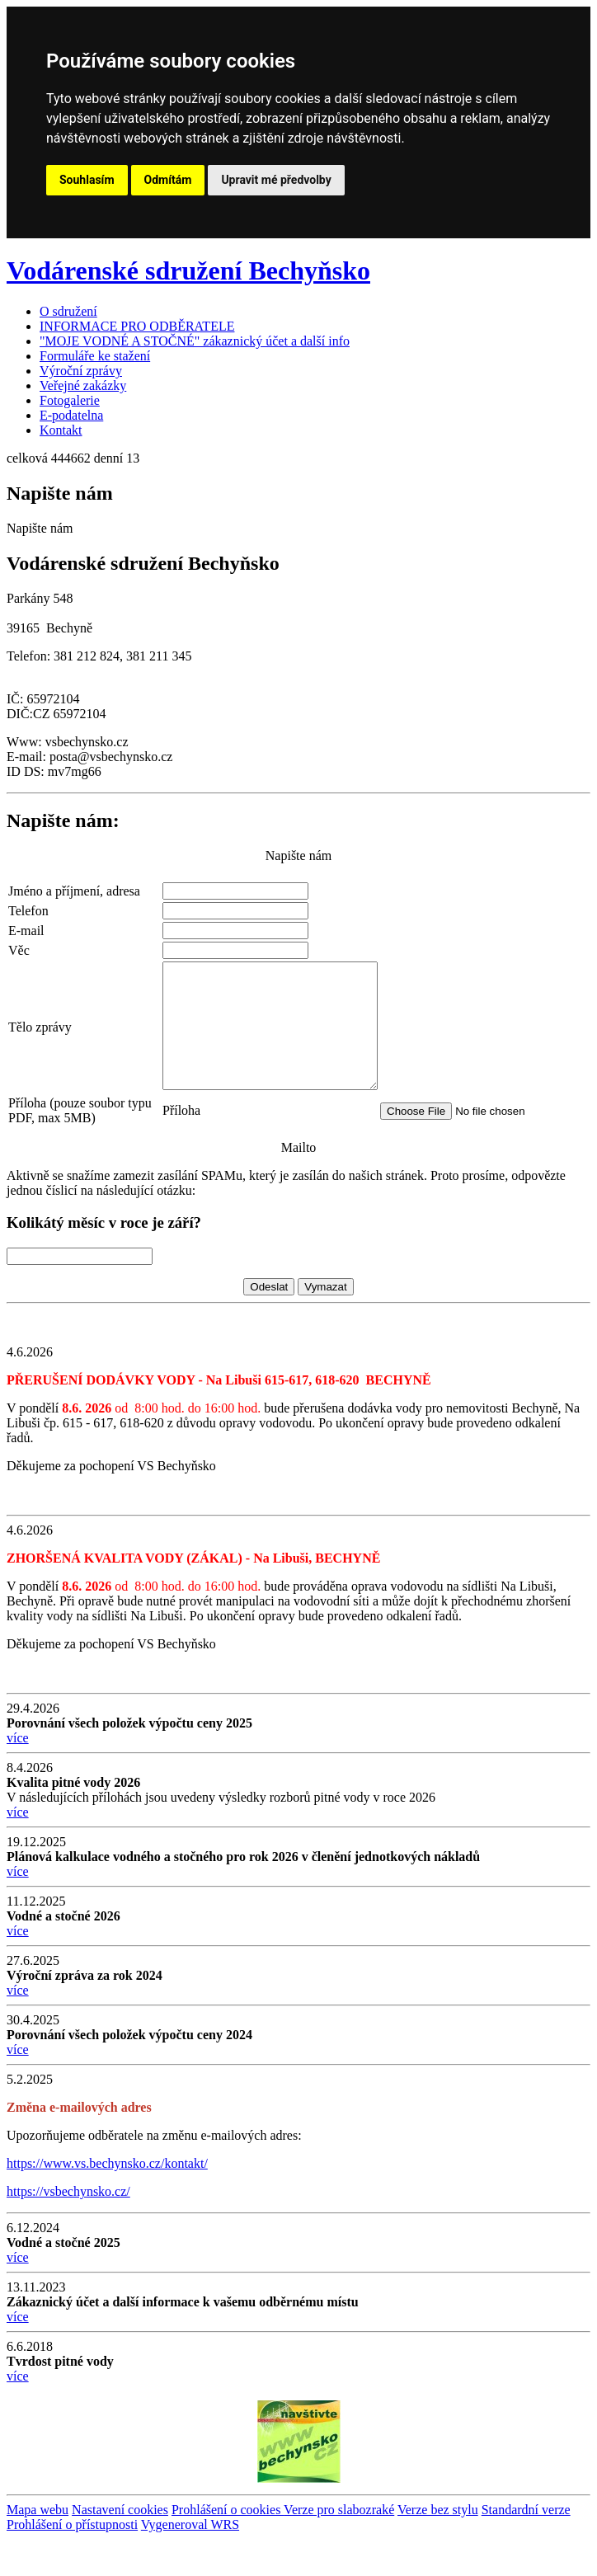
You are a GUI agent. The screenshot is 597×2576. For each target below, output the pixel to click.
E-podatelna (71, 415)
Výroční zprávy (81, 371)
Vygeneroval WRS (190, 2562)
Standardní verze (526, 2547)
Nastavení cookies (120, 2547)
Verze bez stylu (437, 2547)
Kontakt (61, 430)
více (18, 1775)
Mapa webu (37, 2547)
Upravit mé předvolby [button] (276, 179)
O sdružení (68, 311)
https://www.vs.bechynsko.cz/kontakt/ (107, 2200)
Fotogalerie (70, 400)
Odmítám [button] (168, 179)
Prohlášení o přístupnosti (72, 2562)
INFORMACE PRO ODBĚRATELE (137, 326)
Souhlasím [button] (87, 179)
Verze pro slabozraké (339, 2547)
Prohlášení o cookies (228, 2547)
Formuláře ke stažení (95, 356)
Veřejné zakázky (83, 385)
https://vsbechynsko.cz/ (68, 2228)
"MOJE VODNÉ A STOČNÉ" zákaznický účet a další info (195, 341)
